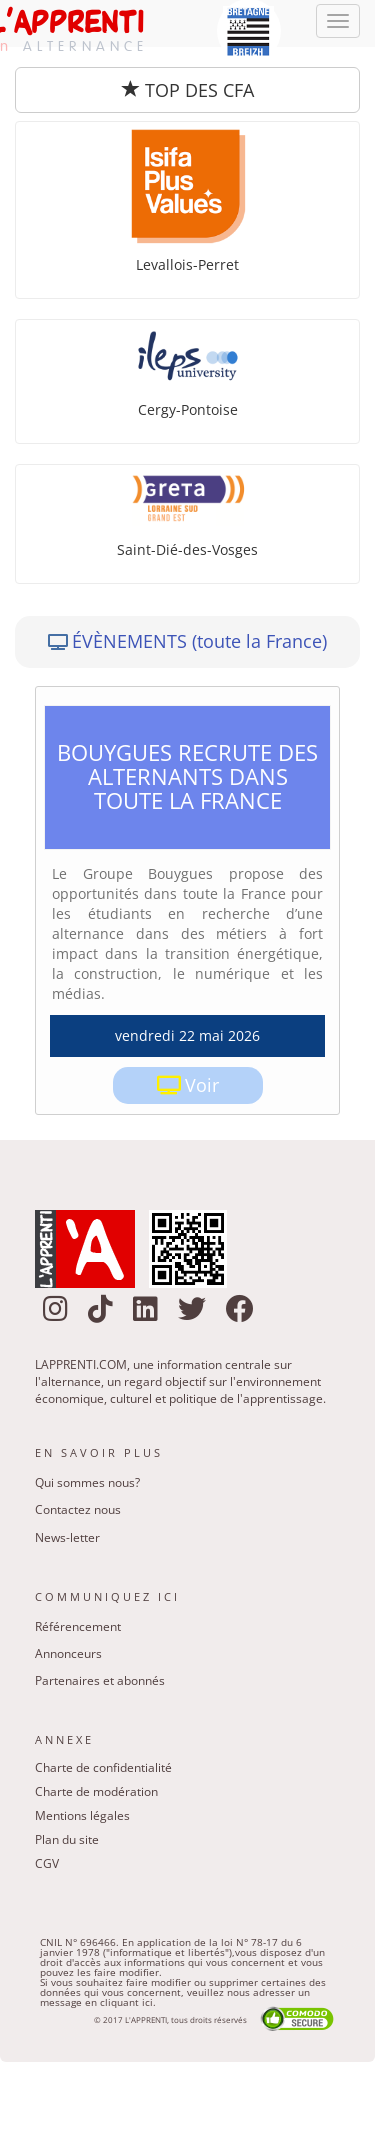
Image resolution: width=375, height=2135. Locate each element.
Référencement (78, 1626)
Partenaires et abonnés (100, 1680)
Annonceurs (68, 1653)
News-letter (67, 1537)
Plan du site (67, 1839)
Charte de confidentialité (103, 1767)
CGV (47, 1863)
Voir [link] (202, 1085)
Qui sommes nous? (87, 1482)
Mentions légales (82, 1815)
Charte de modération (96, 1791)
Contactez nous (78, 1509)
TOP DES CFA (188, 90)
